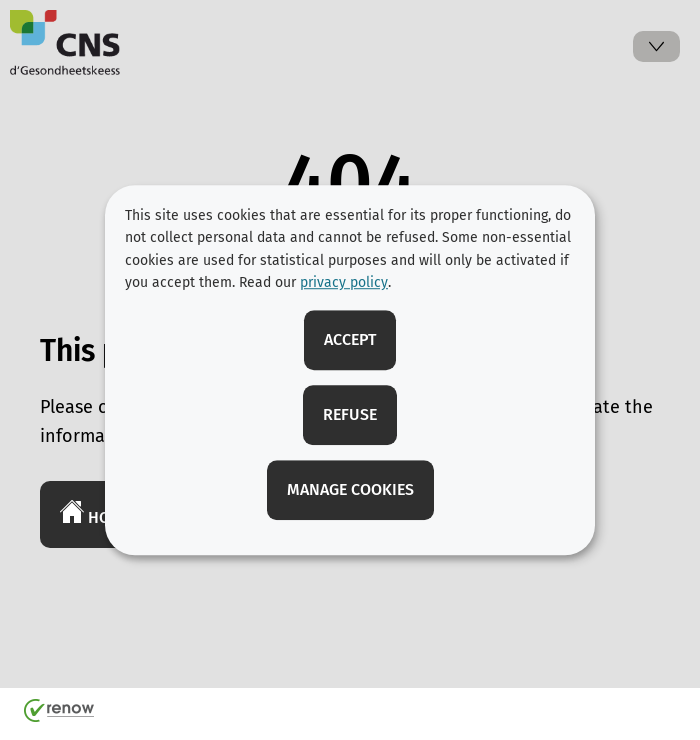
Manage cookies (350, 489)
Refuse (350, 414)
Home (95, 513)
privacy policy (344, 282)
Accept (350, 339)
